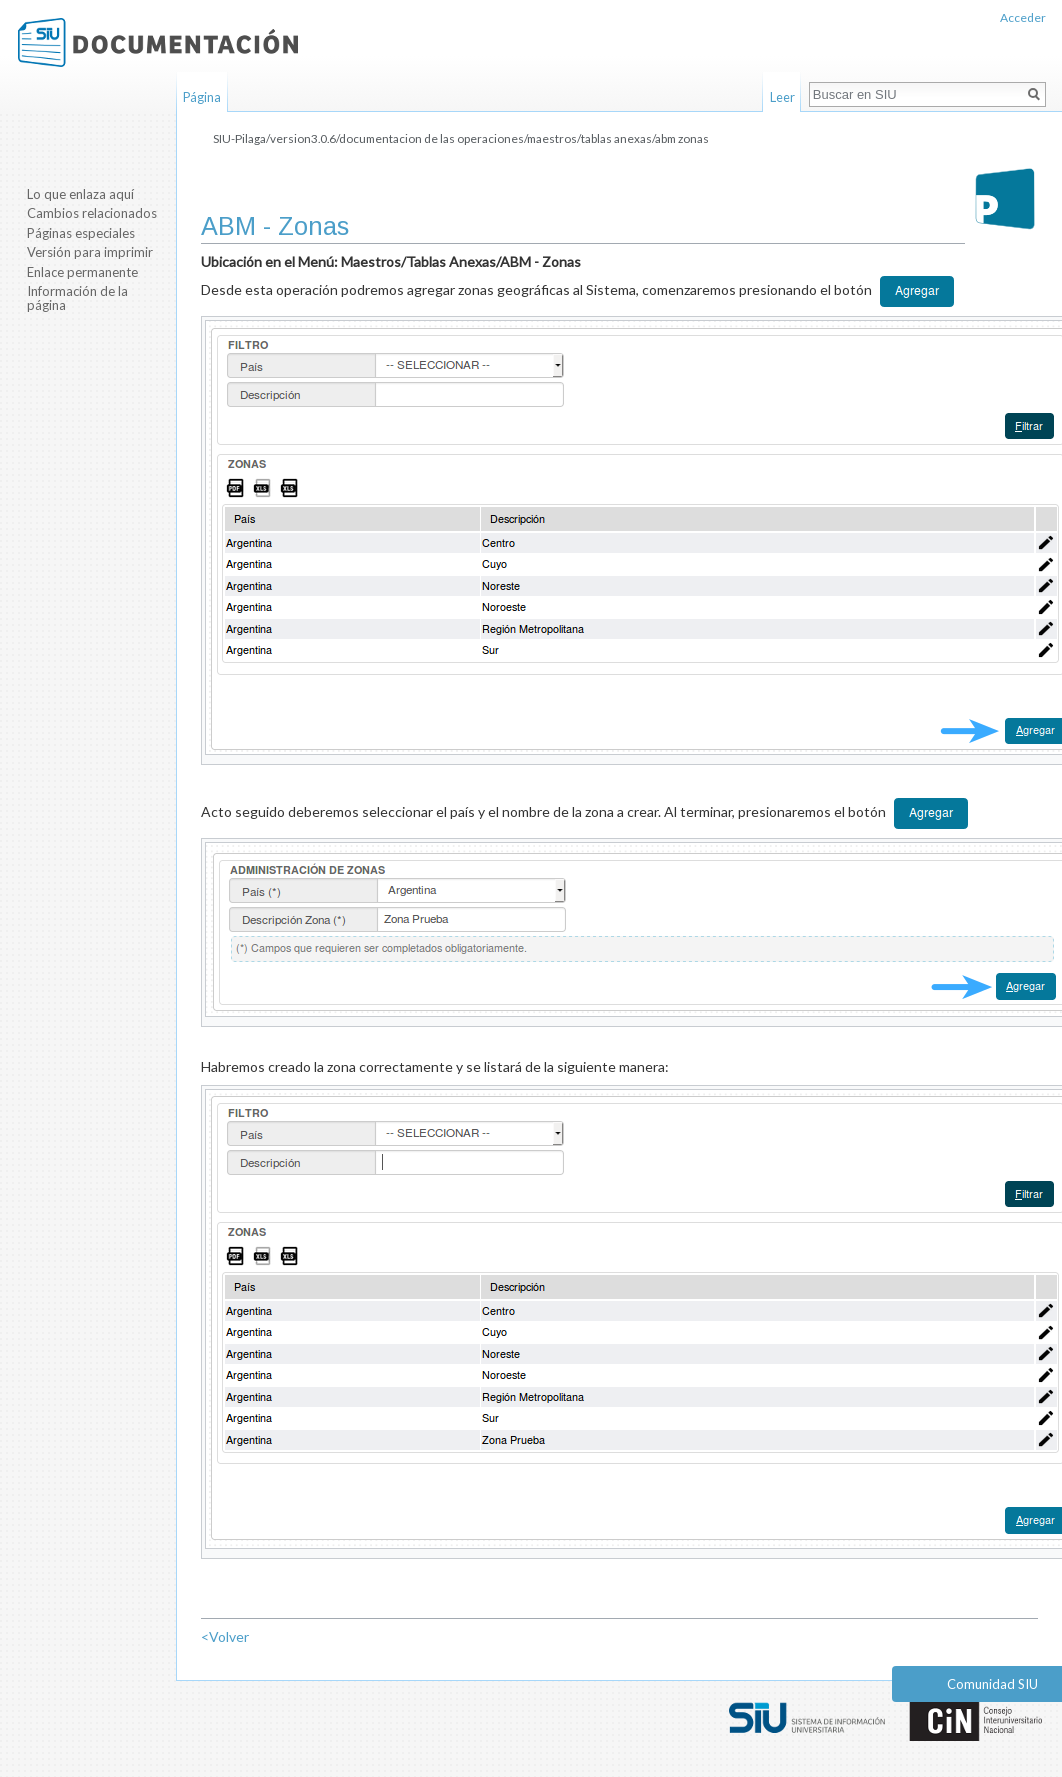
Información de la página (77, 298)
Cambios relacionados (92, 213)
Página (202, 97)
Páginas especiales (81, 233)
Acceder (1023, 17)
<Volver (225, 1636)
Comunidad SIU (992, 1684)
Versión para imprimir (90, 252)
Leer (782, 97)
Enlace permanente (82, 272)
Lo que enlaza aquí (80, 194)
